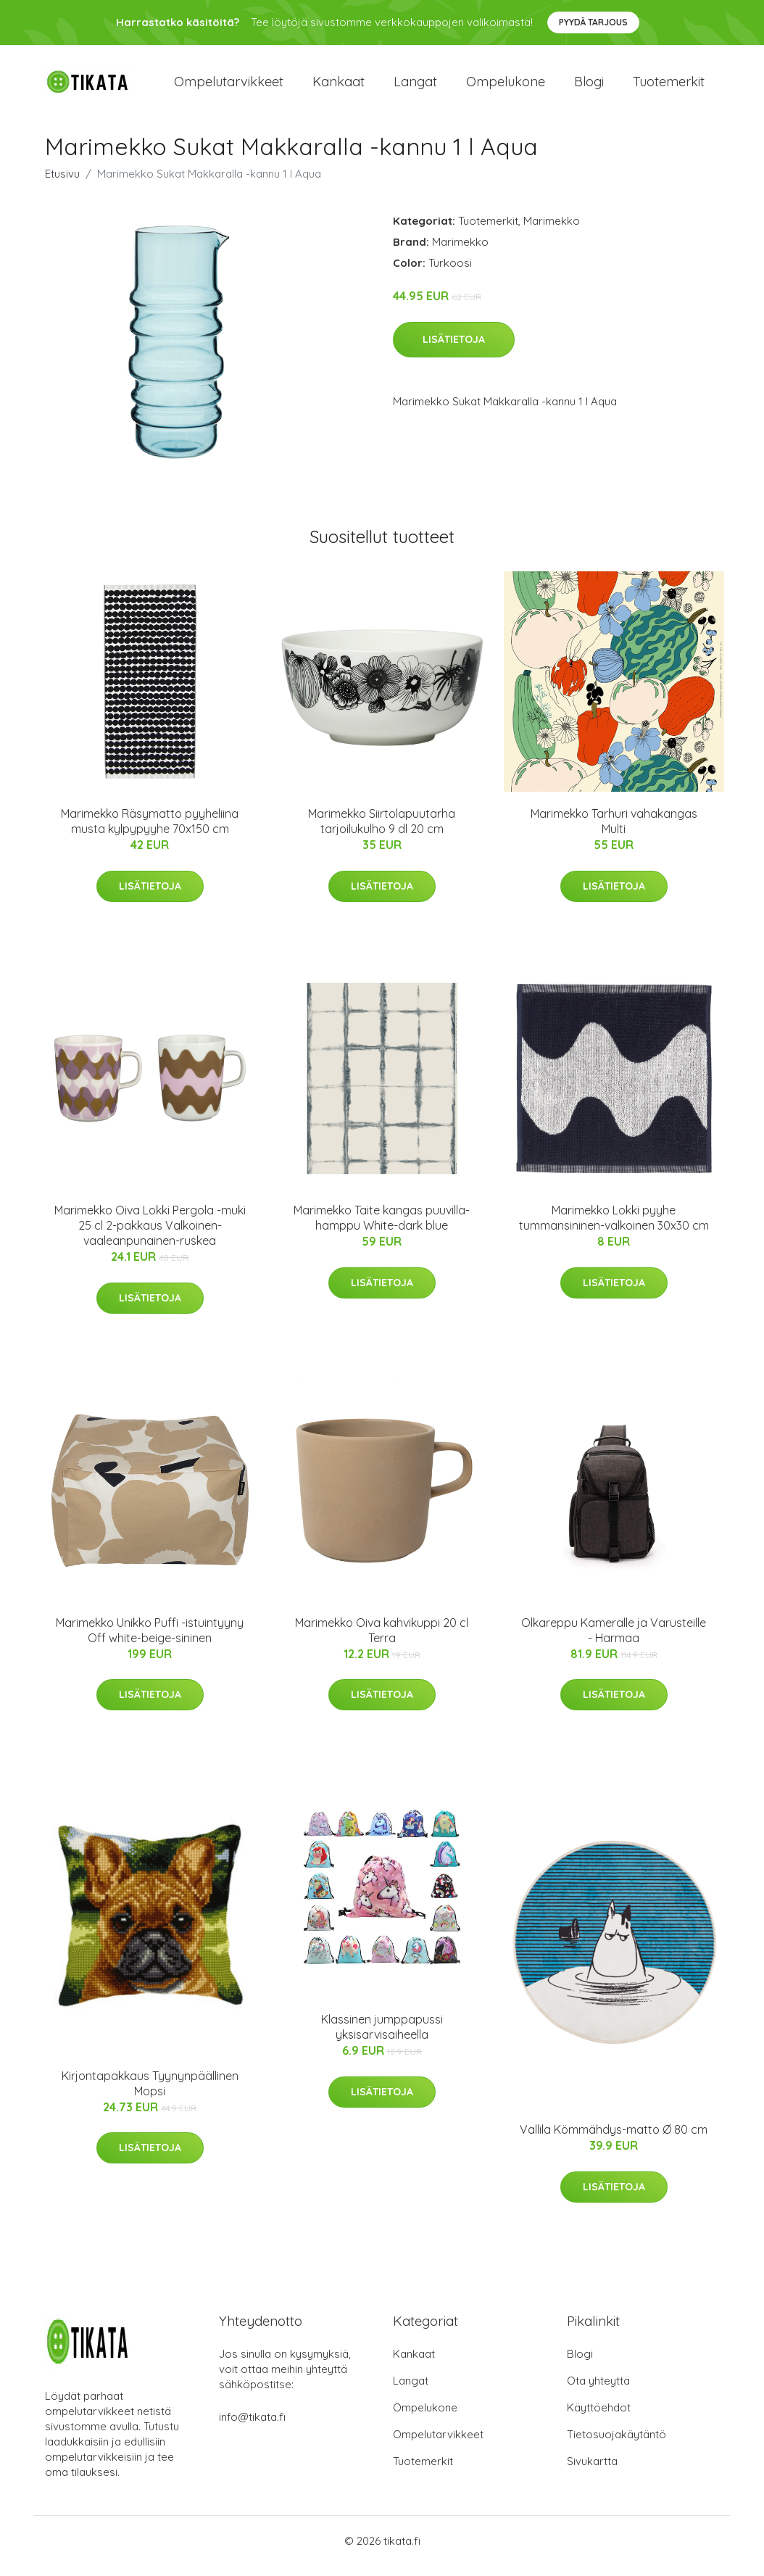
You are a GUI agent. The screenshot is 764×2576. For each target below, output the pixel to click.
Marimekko (551, 231)
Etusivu (62, 184)
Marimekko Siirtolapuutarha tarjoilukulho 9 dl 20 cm (381, 831)
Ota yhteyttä (598, 2391)
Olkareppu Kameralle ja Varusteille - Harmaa (613, 1640)
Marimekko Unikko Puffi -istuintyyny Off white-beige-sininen (150, 1640)
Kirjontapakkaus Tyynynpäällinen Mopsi (150, 2093)
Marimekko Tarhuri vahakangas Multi (614, 831)
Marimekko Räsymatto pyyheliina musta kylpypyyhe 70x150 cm (149, 831)
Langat (415, 86)
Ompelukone (505, 86)
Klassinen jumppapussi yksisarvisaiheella (382, 2037)
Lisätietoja (454, 349)
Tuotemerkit (669, 86)
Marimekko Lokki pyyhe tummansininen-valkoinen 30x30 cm (614, 1228)
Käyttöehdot (599, 2417)
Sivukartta (592, 2471)
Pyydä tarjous (593, 22)
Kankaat (338, 86)
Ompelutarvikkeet (228, 86)
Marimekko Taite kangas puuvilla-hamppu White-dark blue (382, 1228)
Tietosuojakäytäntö (616, 2444)
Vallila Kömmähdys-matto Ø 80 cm (613, 2139)
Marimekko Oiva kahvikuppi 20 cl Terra (381, 1640)
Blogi (589, 86)
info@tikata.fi (252, 2427)
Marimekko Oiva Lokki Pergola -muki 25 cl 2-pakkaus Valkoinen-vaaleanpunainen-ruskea (150, 1236)
